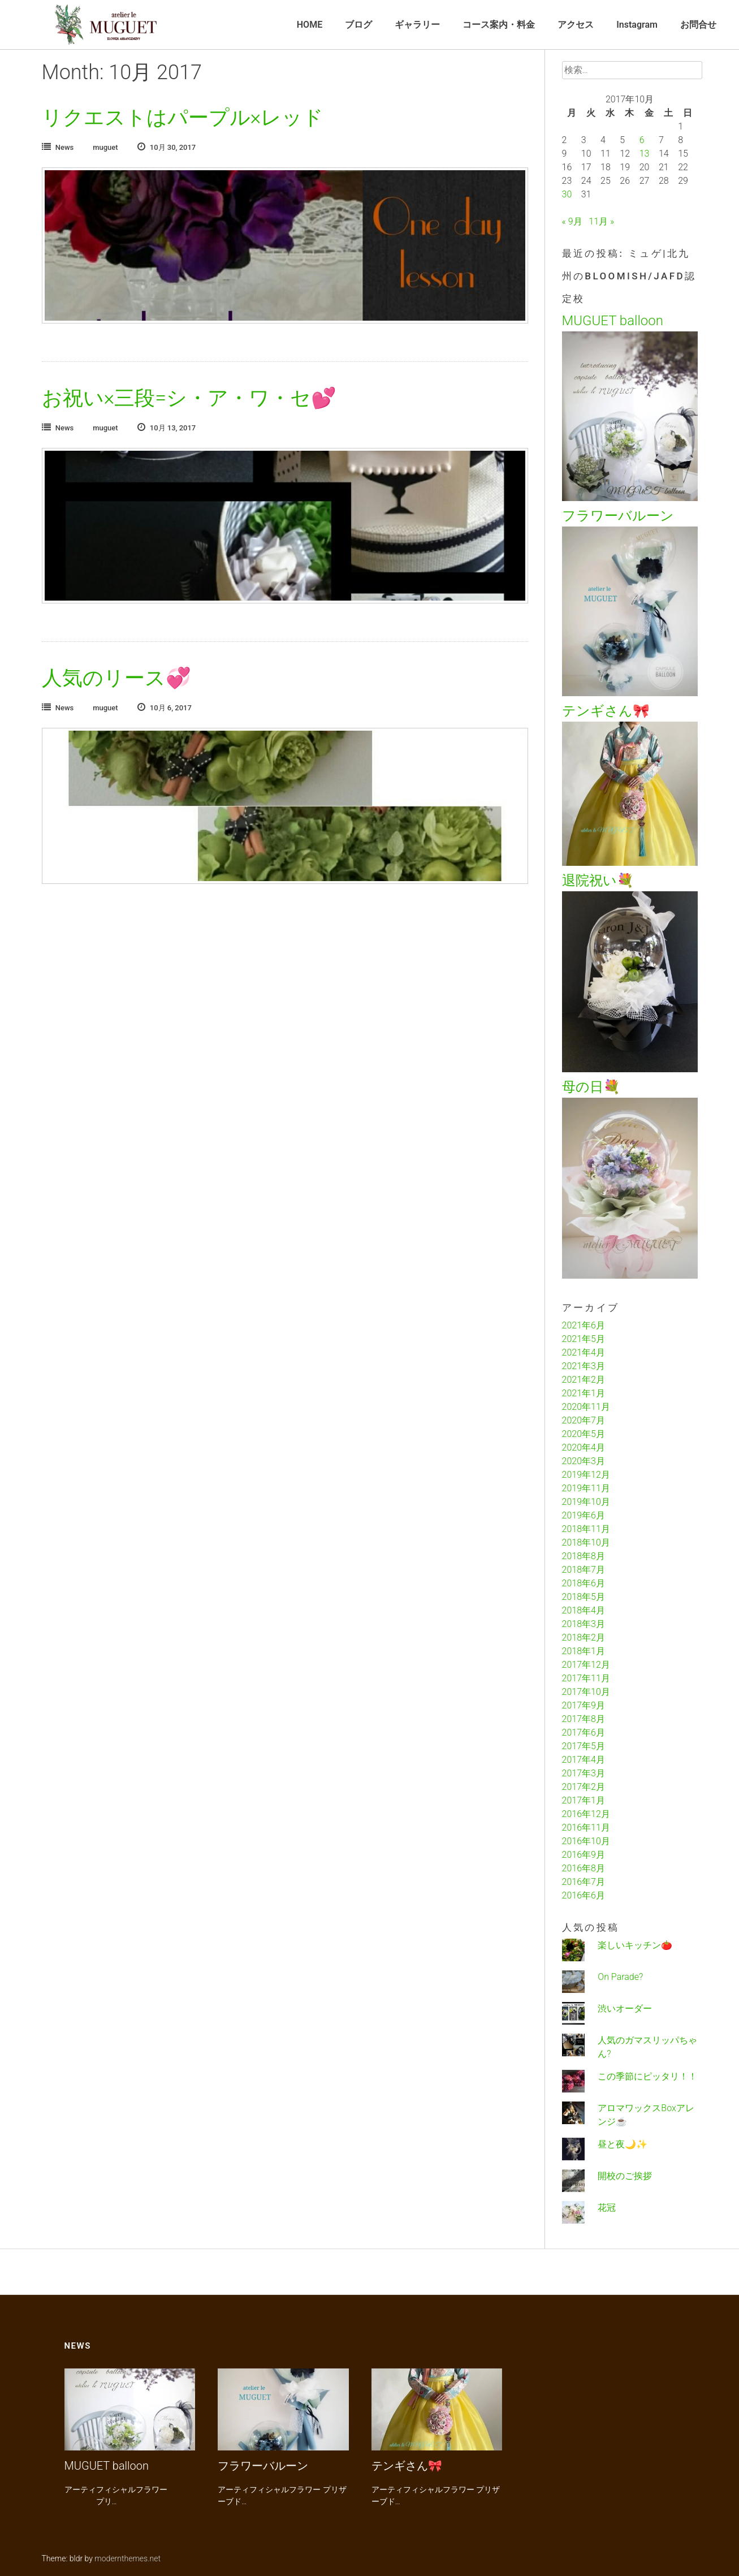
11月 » (601, 221)
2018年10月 (586, 1542)
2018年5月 (583, 1596)
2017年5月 (583, 1746)
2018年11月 (586, 1529)
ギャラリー (417, 24)
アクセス (576, 24)
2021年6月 (583, 1325)
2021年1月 (583, 1393)
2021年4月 (583, 1352)
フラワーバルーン (618, 516)
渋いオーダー (625, 2008)
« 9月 (572, 221)
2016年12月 (586, 1814)
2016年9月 (583, 1854)
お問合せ (698, 24)
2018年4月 (583, 1610)
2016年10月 (586, 1841)
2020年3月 (583, 1461)
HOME (309, 24)
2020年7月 (583, 1420)
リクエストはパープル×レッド (183, 118)
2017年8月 (583, 1719)
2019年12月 (586, 1474)
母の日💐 (591, 1087)
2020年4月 (583, 1447)
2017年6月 (583, 1732)
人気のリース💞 (116, 678)
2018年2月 (583, 1637)
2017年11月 (586, 1678)
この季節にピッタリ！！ (647, 2076)
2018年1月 (583, 1651)
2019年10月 (586, 1501)
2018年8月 (583, 1556)
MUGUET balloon (612, 321)
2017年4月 (583, 1759)
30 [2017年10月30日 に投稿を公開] (567, 194)
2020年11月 (586, 1406)
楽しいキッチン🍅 (635, 1945)
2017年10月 (586, 1691)
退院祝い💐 (598, 880)
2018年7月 (583, 1569)
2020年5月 (583, 1434)
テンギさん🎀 (606, 711)
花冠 (607, 2207)
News (64, 147)
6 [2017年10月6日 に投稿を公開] (642, 140)
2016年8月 (583, 1868)
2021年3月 (583, 1366)
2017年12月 (586, 1664)
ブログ (358, 24)
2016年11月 (586, 1827)
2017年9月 (583, 1705)
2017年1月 (583, 1800)
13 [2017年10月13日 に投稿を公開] (644, 153)
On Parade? (620, 1976)
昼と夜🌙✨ (622, 2144)
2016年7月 (583, 1881)
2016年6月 (583, 1895)
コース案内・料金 (499, 24)
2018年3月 (583, 1624)
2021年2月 (583, 1379)
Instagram (637, 24)
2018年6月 (583, 1583)
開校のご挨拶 (625, 2176)
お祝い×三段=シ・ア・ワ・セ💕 (189, 398)
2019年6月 (583, 1515)
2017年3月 (583, 1773)
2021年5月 (583, 1339)
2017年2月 (583, 1786)
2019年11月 (586, 1488)
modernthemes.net (127, 2558)
